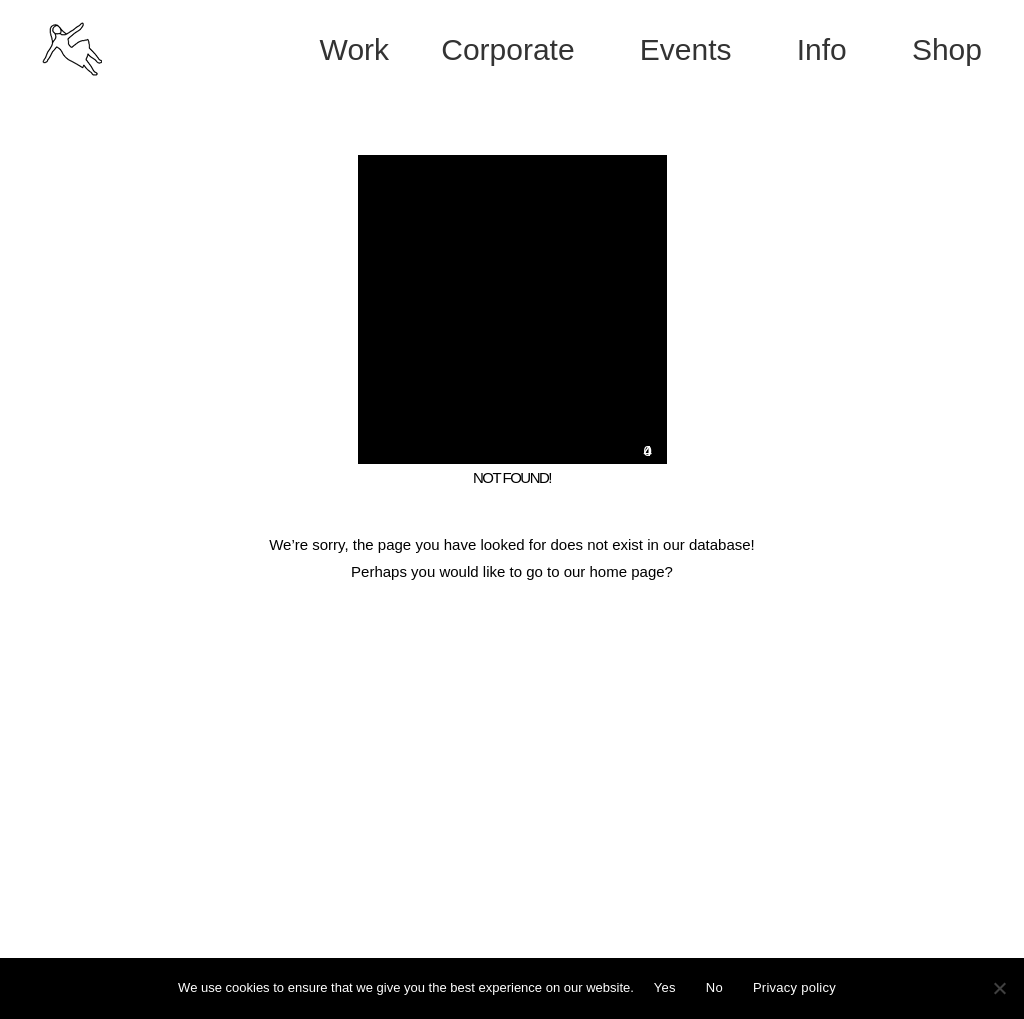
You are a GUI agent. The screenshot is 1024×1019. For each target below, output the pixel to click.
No (714, 987)
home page (627, 571)
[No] (999, 988)
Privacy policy (794, 987)
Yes (665, 987)
